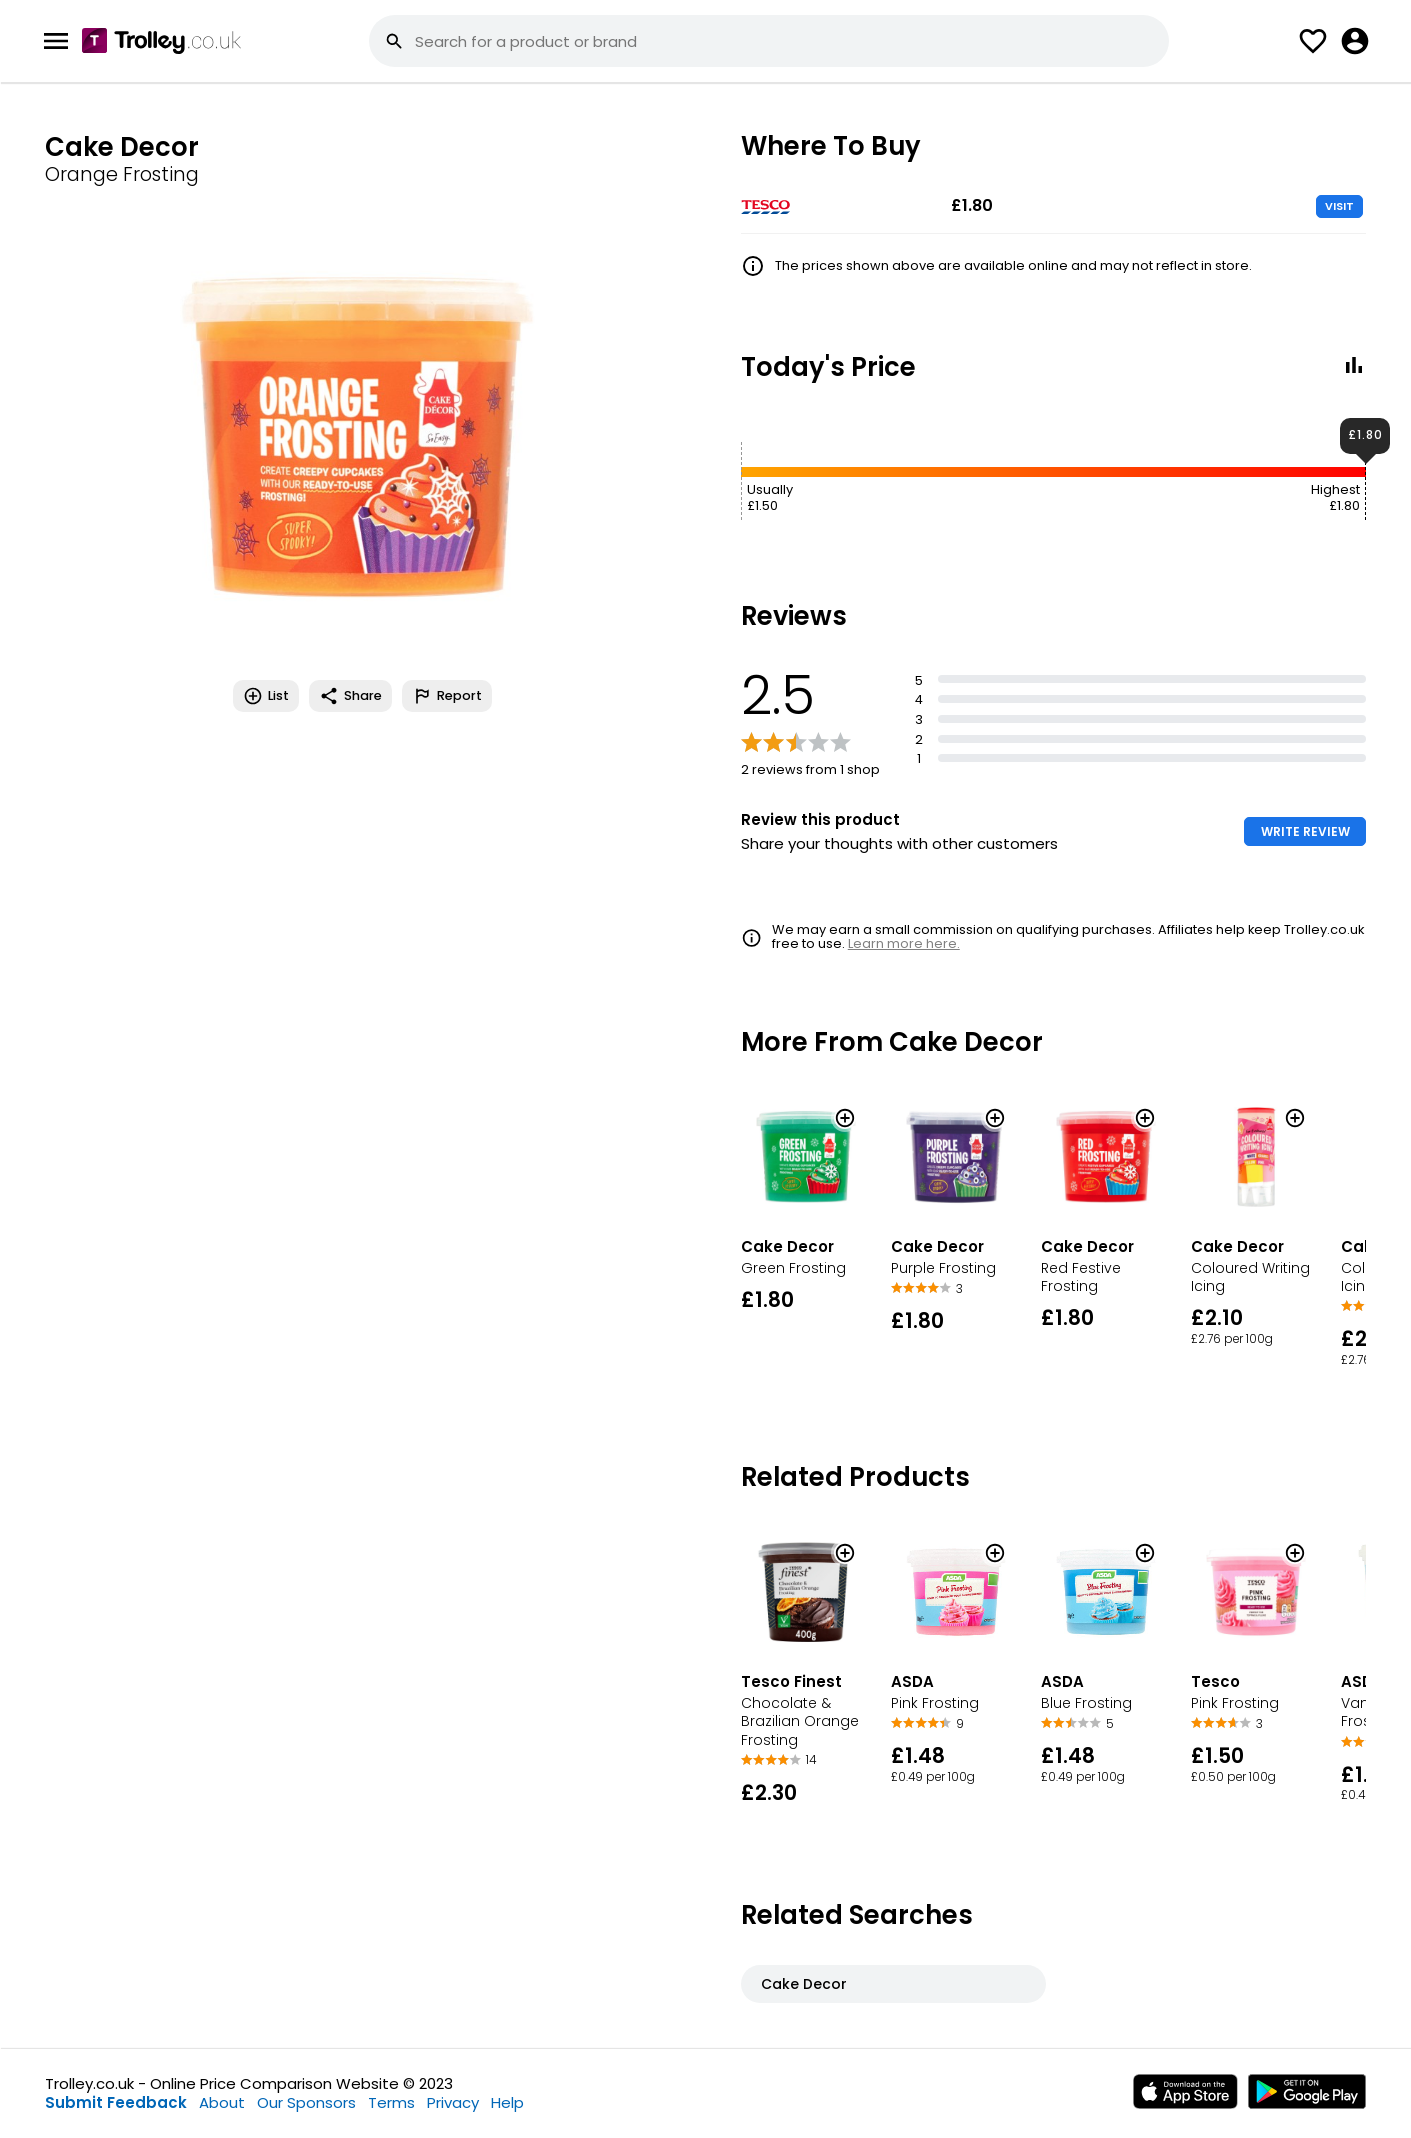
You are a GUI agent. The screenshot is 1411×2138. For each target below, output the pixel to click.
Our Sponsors (306, 2102)
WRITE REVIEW (1305, 831)
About (222, 2102)
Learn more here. (904, 943)
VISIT (1339, 206)
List (266, 696)
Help (507, 2102)
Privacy (453, 2102)
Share (350, 696)
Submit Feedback (116, 2102)
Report (447, 696)
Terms (391, 2102)
